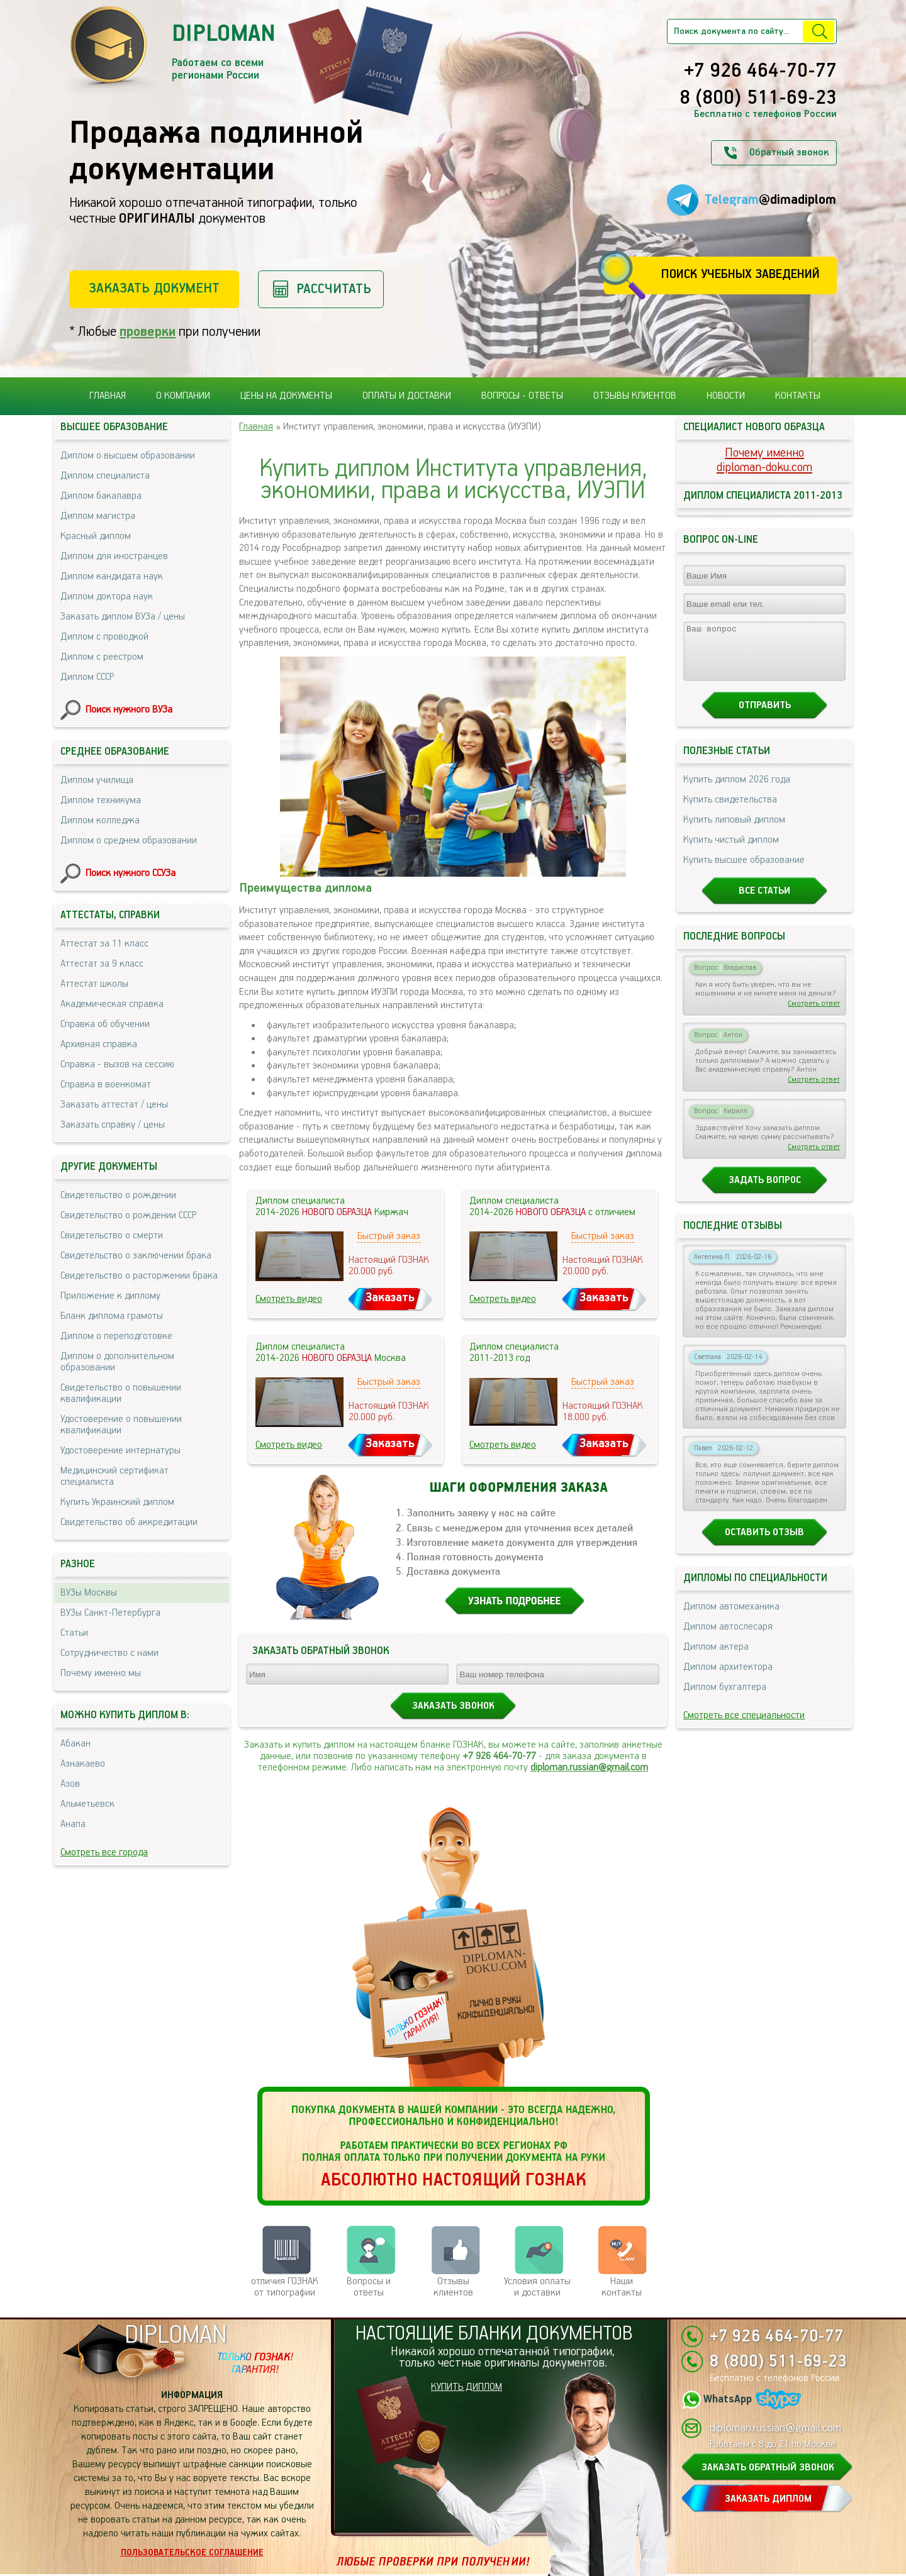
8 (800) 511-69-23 (758, 98)
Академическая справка (112, 1004)
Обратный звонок (789, 152)
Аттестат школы (94, 984)
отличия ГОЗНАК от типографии (284, 2287)
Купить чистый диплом (731, 851)
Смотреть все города (104, 1852)
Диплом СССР (87, 677)
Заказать (390, 1298)
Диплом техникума (100, 800)
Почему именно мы (100, 1673)
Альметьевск (87, 1804)
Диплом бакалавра (101, 496)
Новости (726, 396)
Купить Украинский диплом (117, 1502)
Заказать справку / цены (112, 1125)
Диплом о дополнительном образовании (117, 1362)
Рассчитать (333, 289)
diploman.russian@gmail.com (589, 1768)
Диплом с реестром (101, 657)
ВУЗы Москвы (88, 1593)
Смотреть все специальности (744, 1727)
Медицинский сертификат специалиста (114, 1476)
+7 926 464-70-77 (760, 71)
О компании (183, 396)
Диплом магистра (97, 516)
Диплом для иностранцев (114, 556)
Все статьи (764, 902)
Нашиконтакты (621, 2287)
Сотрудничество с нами (109, 1653)
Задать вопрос (765, 1191)
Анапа (73, 1824)
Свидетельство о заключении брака (135, 1256)
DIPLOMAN (175, 2335)
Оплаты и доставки (406, 396)
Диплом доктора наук (106, 596)
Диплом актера (716, 1658)
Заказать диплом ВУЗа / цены (122, 617)
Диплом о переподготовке (116, 1336)
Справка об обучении (105, 1024)
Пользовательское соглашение (192, 2553)
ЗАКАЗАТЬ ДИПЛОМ (768, 2499)
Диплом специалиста (105, 476)
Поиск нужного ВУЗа (129, 710)
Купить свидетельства (730, 811)
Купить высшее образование (744, 871)
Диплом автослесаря (728, 1638)
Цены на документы (286, 396)
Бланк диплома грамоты (111, 1316)
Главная (107, 396)
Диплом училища (96, 780)
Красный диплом (95, 536)
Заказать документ (154, 288)
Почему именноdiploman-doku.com (764, 460)
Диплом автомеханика (731, 1618)
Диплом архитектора (728, 1678)
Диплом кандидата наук (111, 576)
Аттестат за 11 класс (104, 944)
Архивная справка (98, 1044)
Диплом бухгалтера (724, 1698)
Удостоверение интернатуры (120, 1451)
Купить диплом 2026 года (736, 791)
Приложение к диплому (110, 1296)
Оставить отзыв (764, 1544)
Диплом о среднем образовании (128, 841)
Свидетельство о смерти (111, 1235)
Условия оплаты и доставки (537, 2287)
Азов (70, 1784)
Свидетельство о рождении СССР (128, 1215)
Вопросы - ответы (522, 396)
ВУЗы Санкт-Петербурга (110, 1613)
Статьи (74, 1633)
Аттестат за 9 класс (101, 964)
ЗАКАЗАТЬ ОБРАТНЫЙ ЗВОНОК (768, 2467)
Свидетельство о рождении (118, 1195)
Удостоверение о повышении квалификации (121, 1424)
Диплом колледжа (100, 820)
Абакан (75, 1744)
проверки (148, 332)
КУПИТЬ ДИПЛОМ (466, 2387)
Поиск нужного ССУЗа (131, 873)
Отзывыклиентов (453, 2287)
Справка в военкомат (105, 1085)
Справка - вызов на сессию (117, 1064)
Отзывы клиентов (634, 396)
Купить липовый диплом (734, 831)
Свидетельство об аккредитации (129, 1522)
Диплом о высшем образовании (127, 456)
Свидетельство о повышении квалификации (120, 1393)
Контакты (797, 396)
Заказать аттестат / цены (114, 1105)
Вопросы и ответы (369, 2287)
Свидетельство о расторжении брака (139, 1276)
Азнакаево (82, 1764)
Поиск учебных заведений (740, 274)
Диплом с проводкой (104, 637)
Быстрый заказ (388, 1236)
